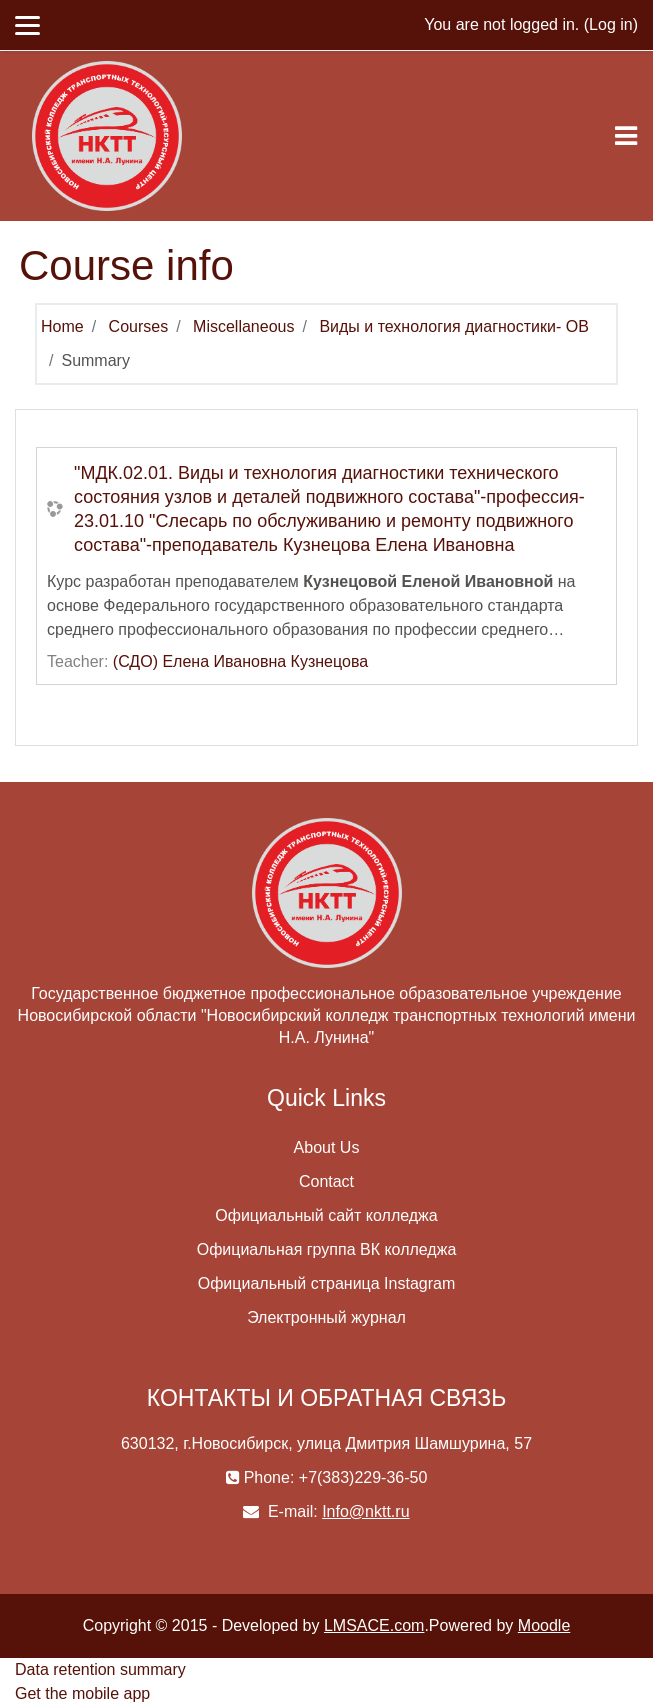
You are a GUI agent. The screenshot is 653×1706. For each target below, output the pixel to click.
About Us (327, 1147)
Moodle (544, 1625)
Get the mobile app (82, 1693)
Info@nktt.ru (365, 1511)
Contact (326, 1181)
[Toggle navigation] (626, 136)
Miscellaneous (243, 326)
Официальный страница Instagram (326, 1283)
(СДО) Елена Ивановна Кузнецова (240, 661)
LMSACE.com (374, 1625)
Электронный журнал (326, 1317)
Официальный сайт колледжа (326, 1215)
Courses (139, 326)
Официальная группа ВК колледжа (327, 1249)
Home (62, 326)
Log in (611, 24)
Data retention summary (100, 1669)
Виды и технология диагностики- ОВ (453, 326)
